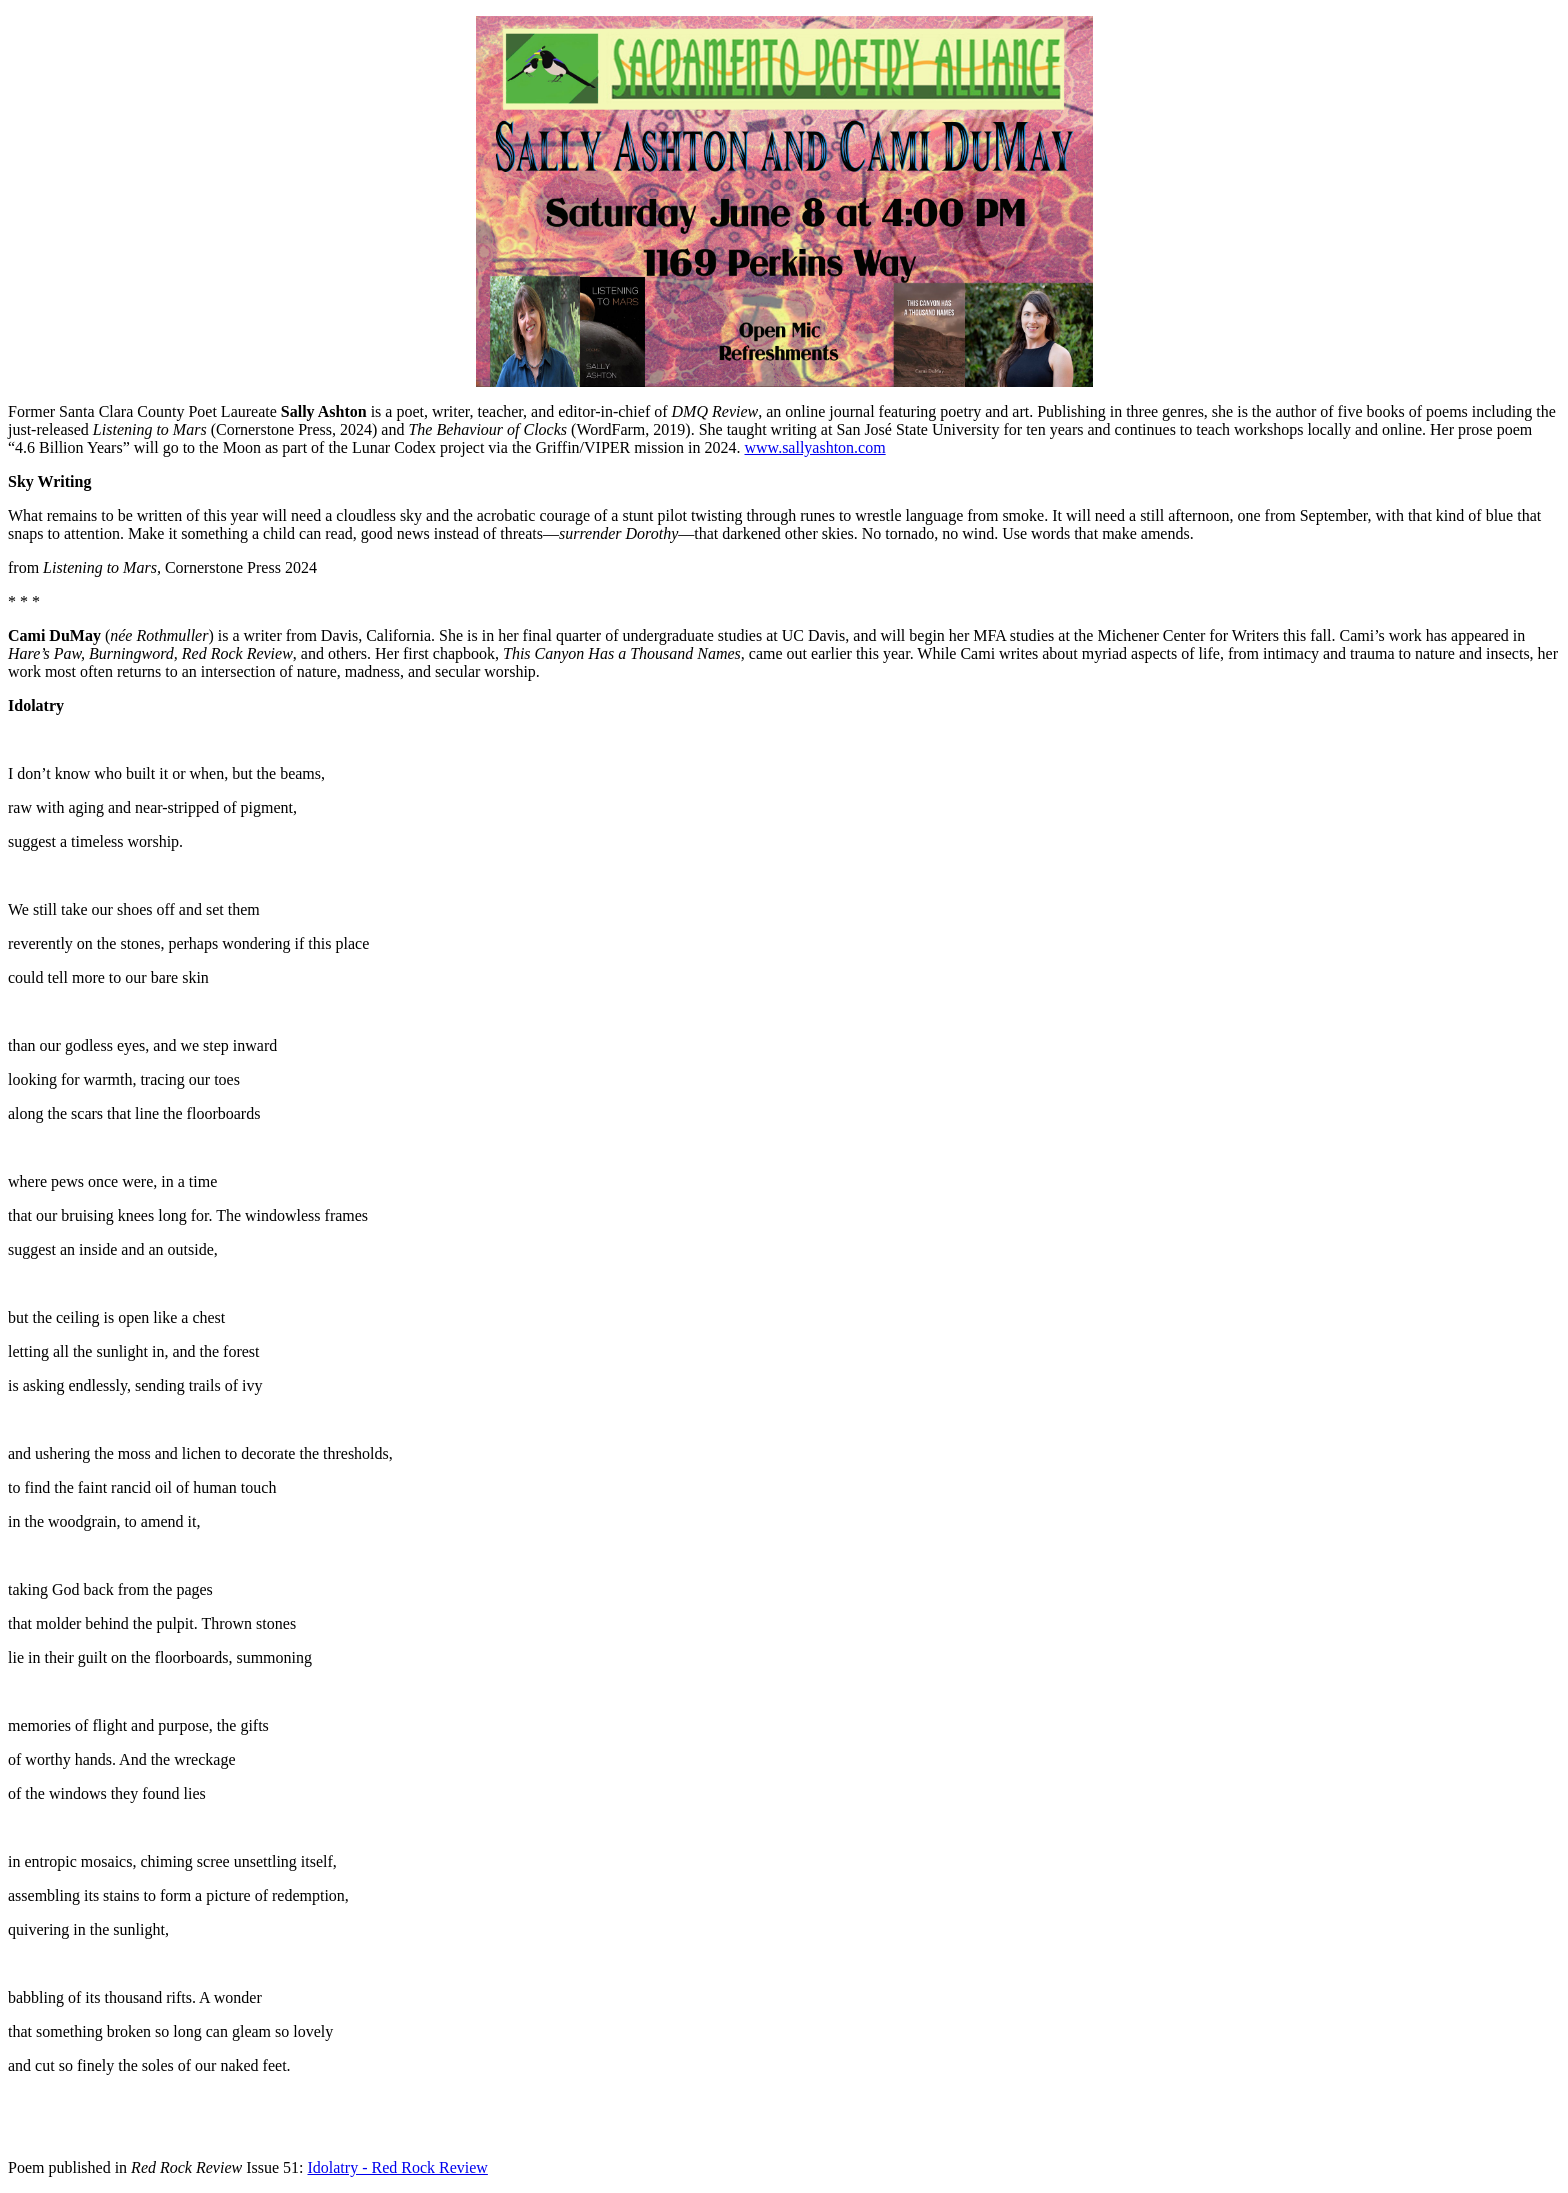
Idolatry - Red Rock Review (397, 2167)
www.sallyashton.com (815, 447)
